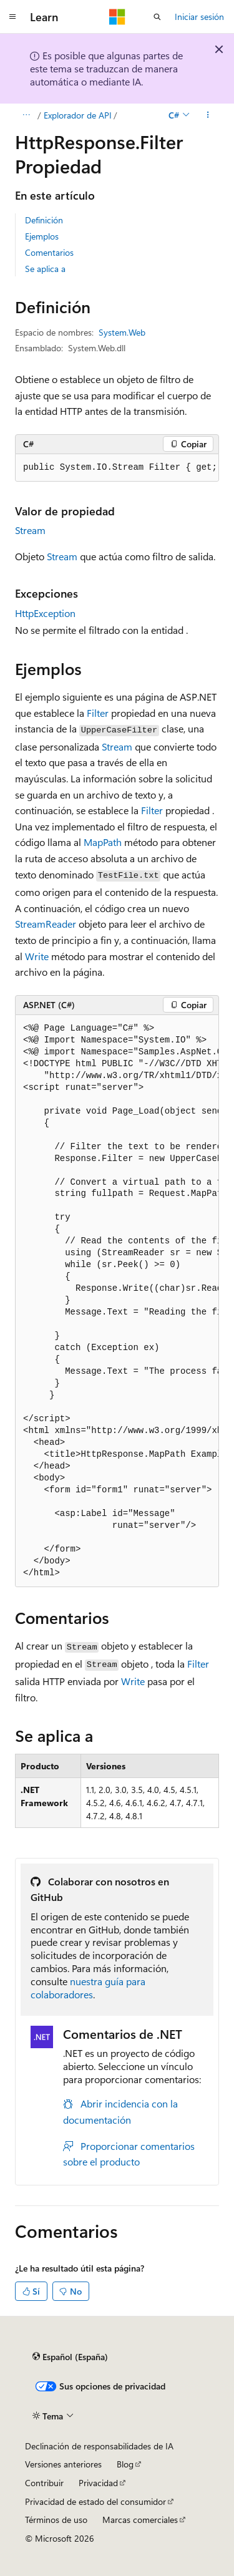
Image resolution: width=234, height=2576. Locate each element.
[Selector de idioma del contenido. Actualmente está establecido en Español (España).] (70, 2356)
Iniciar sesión (199, 16)
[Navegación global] (12, 17)
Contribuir (44, 2483)
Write (37, 956)
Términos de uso (56, 2519)
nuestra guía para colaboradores (88, 1988)
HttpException (45, 613)
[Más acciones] (208, 115)
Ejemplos (42, 236)
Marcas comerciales (140, 2519)
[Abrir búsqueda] (157, 17)
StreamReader (45, 923)
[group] (117, 468)
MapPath (103, 841)
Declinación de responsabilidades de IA (99, 2446)
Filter (98, 712)
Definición (44, 220)
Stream (30, 530)
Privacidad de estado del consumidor (95, 2501)
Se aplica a (45, 269)
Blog (125, 2464)
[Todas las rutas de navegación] (26, 115)
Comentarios (49, 252)
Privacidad (98, 2483)
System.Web (122, 332)
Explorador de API (78, 115)
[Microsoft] (117, 17)
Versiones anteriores (63, 2464)
